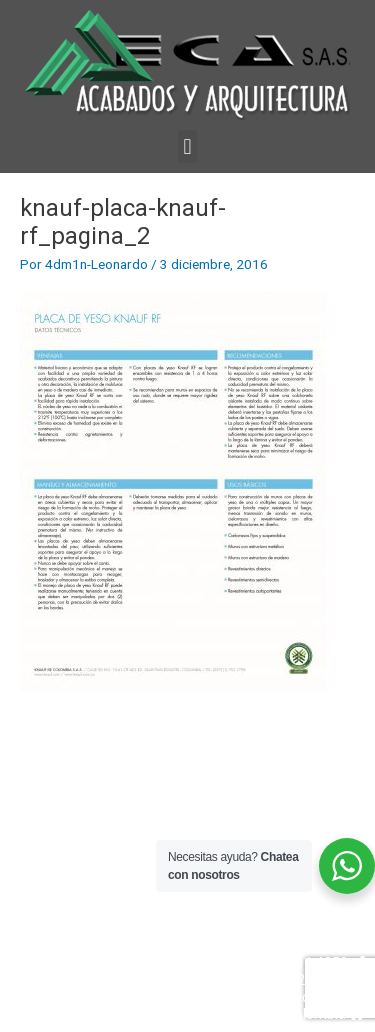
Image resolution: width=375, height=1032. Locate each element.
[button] (187, 146)
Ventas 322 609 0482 (290, 946)
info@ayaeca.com (299, 997)
